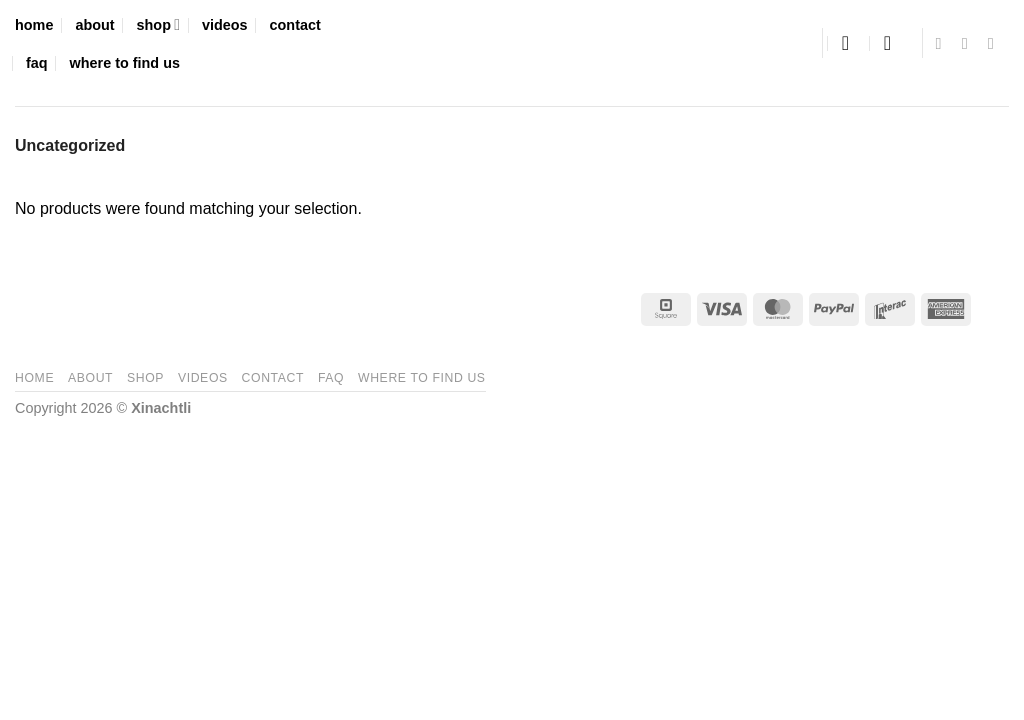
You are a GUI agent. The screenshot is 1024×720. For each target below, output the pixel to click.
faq (37, 63)
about (94, 25)
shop (158, 24)
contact (295, 25)
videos (225, 25)
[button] (852, 43)
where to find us (125, 63)
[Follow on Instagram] (970, 43)
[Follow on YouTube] (996, 43)
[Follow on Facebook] (944, 43)
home (34, 25)
